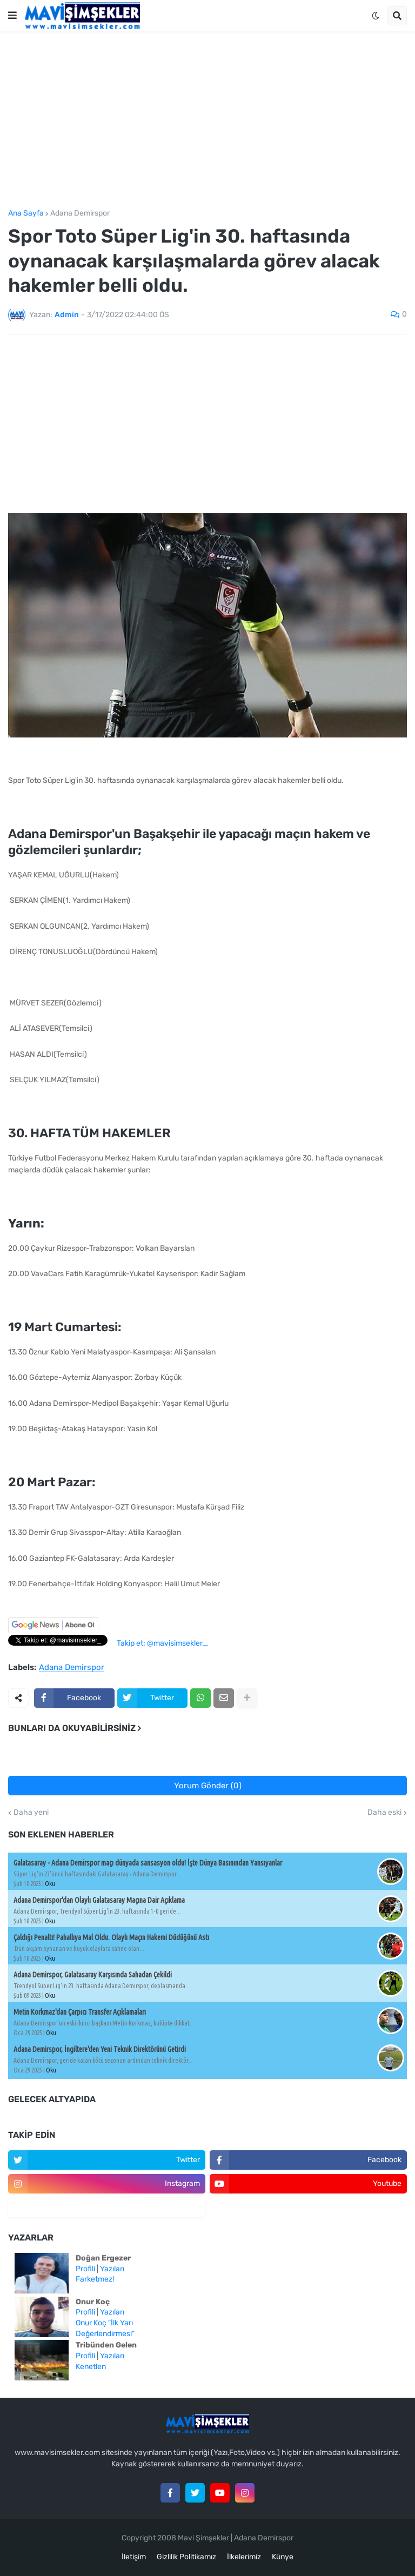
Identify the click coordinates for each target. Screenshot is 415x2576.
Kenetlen (91, 2366)
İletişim (134, 2556)
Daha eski (384, 1812)
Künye (282, 2556)
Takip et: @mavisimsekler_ (162, 1643)
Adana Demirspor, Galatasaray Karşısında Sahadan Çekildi (93, 1974)
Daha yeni (31, 1812)
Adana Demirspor (80, 213)
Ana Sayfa (26, 213)
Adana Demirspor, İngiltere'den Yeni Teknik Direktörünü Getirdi (100, 2049)
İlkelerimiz (244, 2556)
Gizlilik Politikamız (186, 2556)
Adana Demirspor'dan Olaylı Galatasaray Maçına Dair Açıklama (99, 1900)
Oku (50, 1883)
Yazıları (112, 2268)
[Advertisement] (207, 120)
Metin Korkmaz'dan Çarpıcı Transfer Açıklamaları (80, 2012)
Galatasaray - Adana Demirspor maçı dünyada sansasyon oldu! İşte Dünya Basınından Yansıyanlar (148, 1863)
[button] (12, 15)
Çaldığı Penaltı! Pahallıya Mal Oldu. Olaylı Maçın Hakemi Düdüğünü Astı (111, 1937)
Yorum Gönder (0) (208, 1785)
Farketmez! (95, 2279)
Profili (85, 2268)
